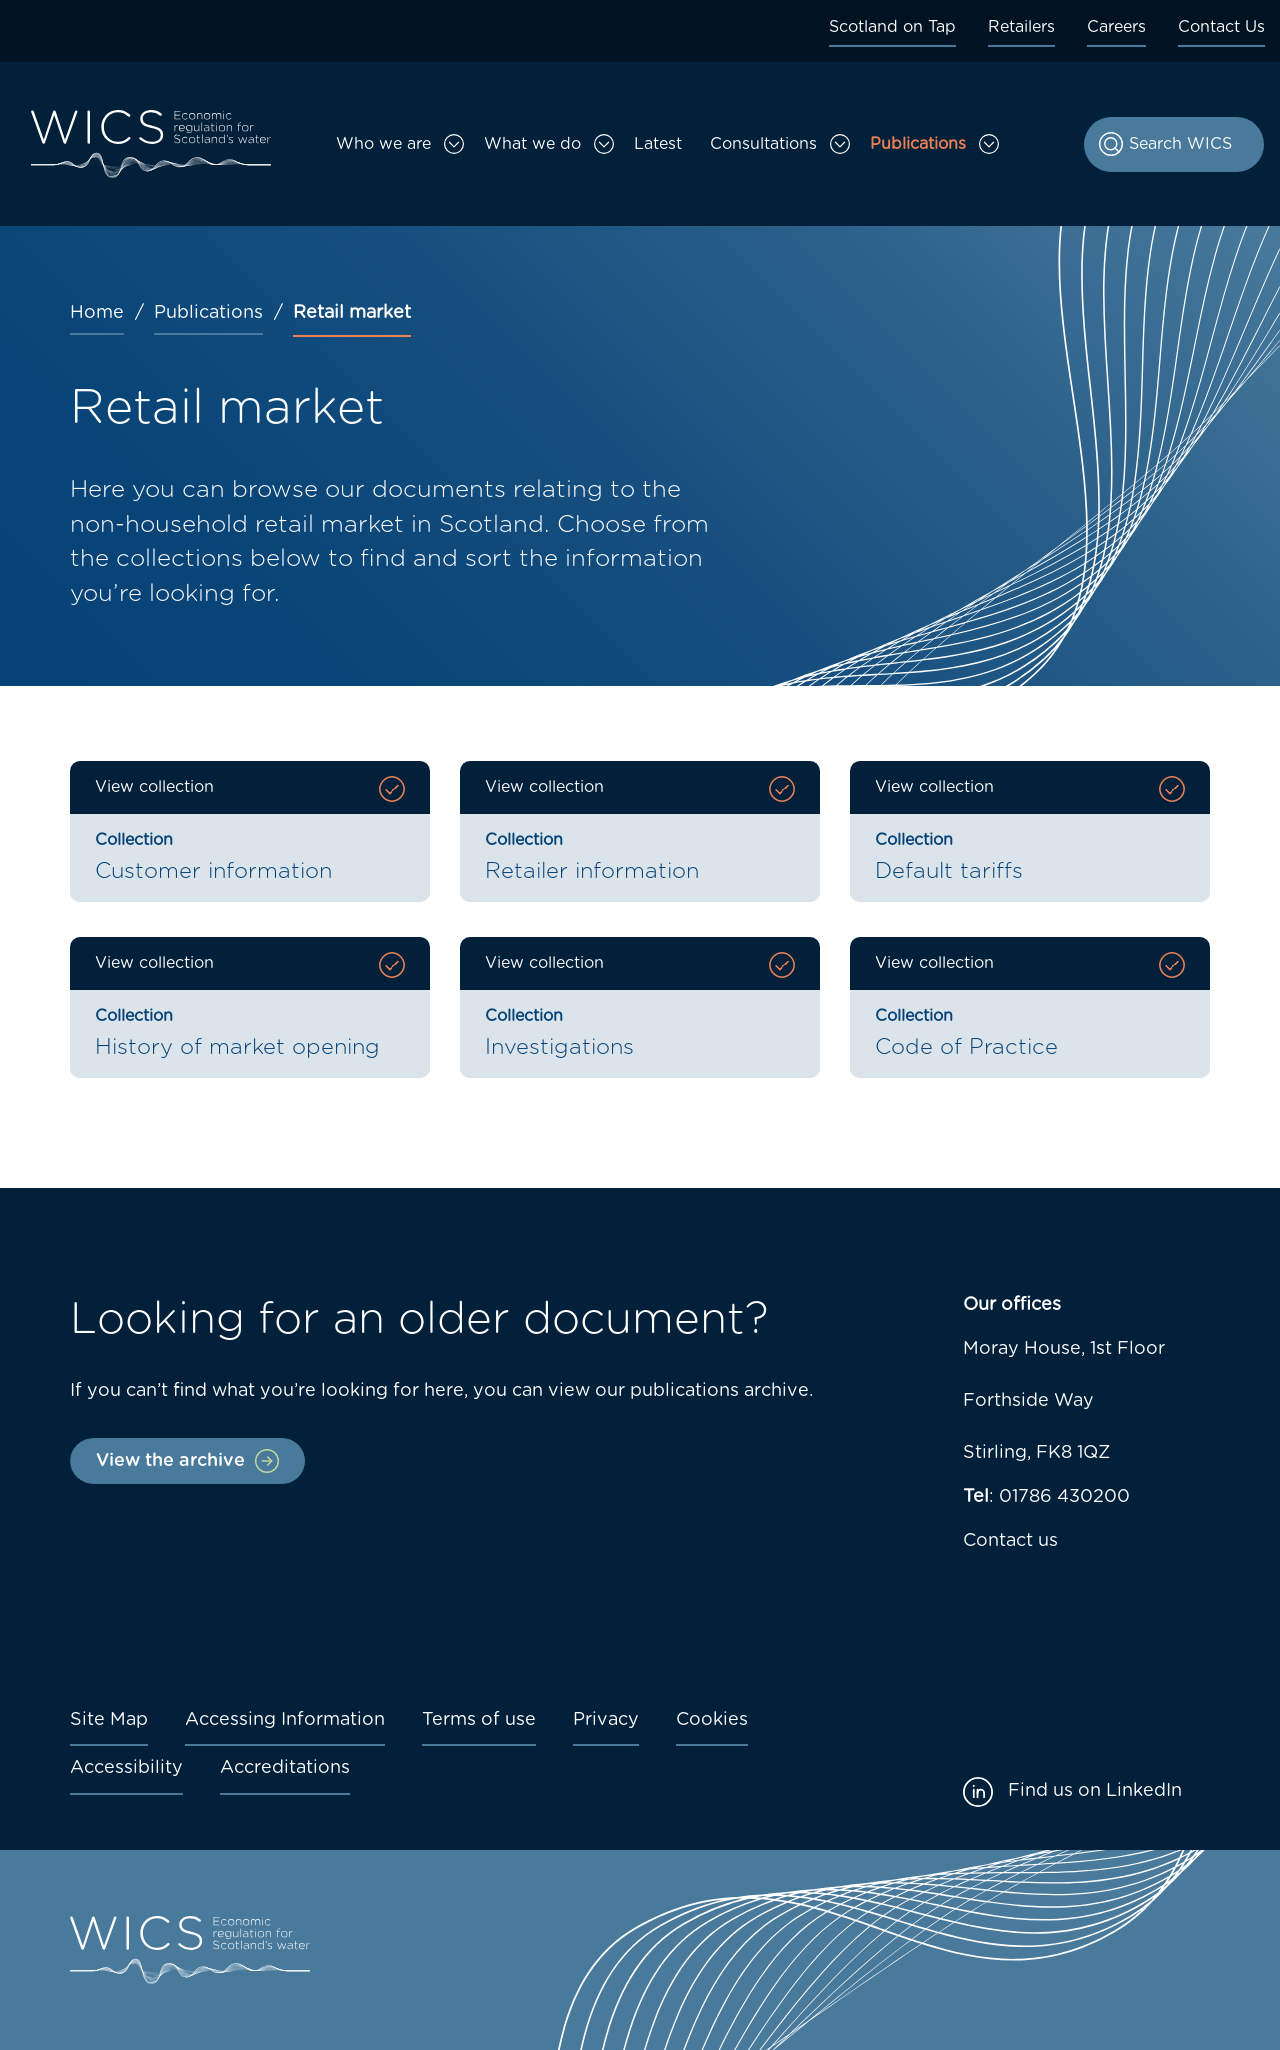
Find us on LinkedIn (1095, 1791)
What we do (532, 144)
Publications (918, 144)
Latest (658, 144)
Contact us (1010, 1541)
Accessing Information (285, 1720)
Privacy (606, 1720)
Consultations (763, 144)
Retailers (1021, 27)
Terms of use (479, 1720)
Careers (1116, 27)
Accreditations (285, 1768)
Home (97, 313)
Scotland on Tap (892, 27)
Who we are (383, 144)
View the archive (170, 1461)
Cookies (712, 1720)
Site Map (109, 1720)
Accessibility (126, 1768)
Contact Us (1221, 27)
